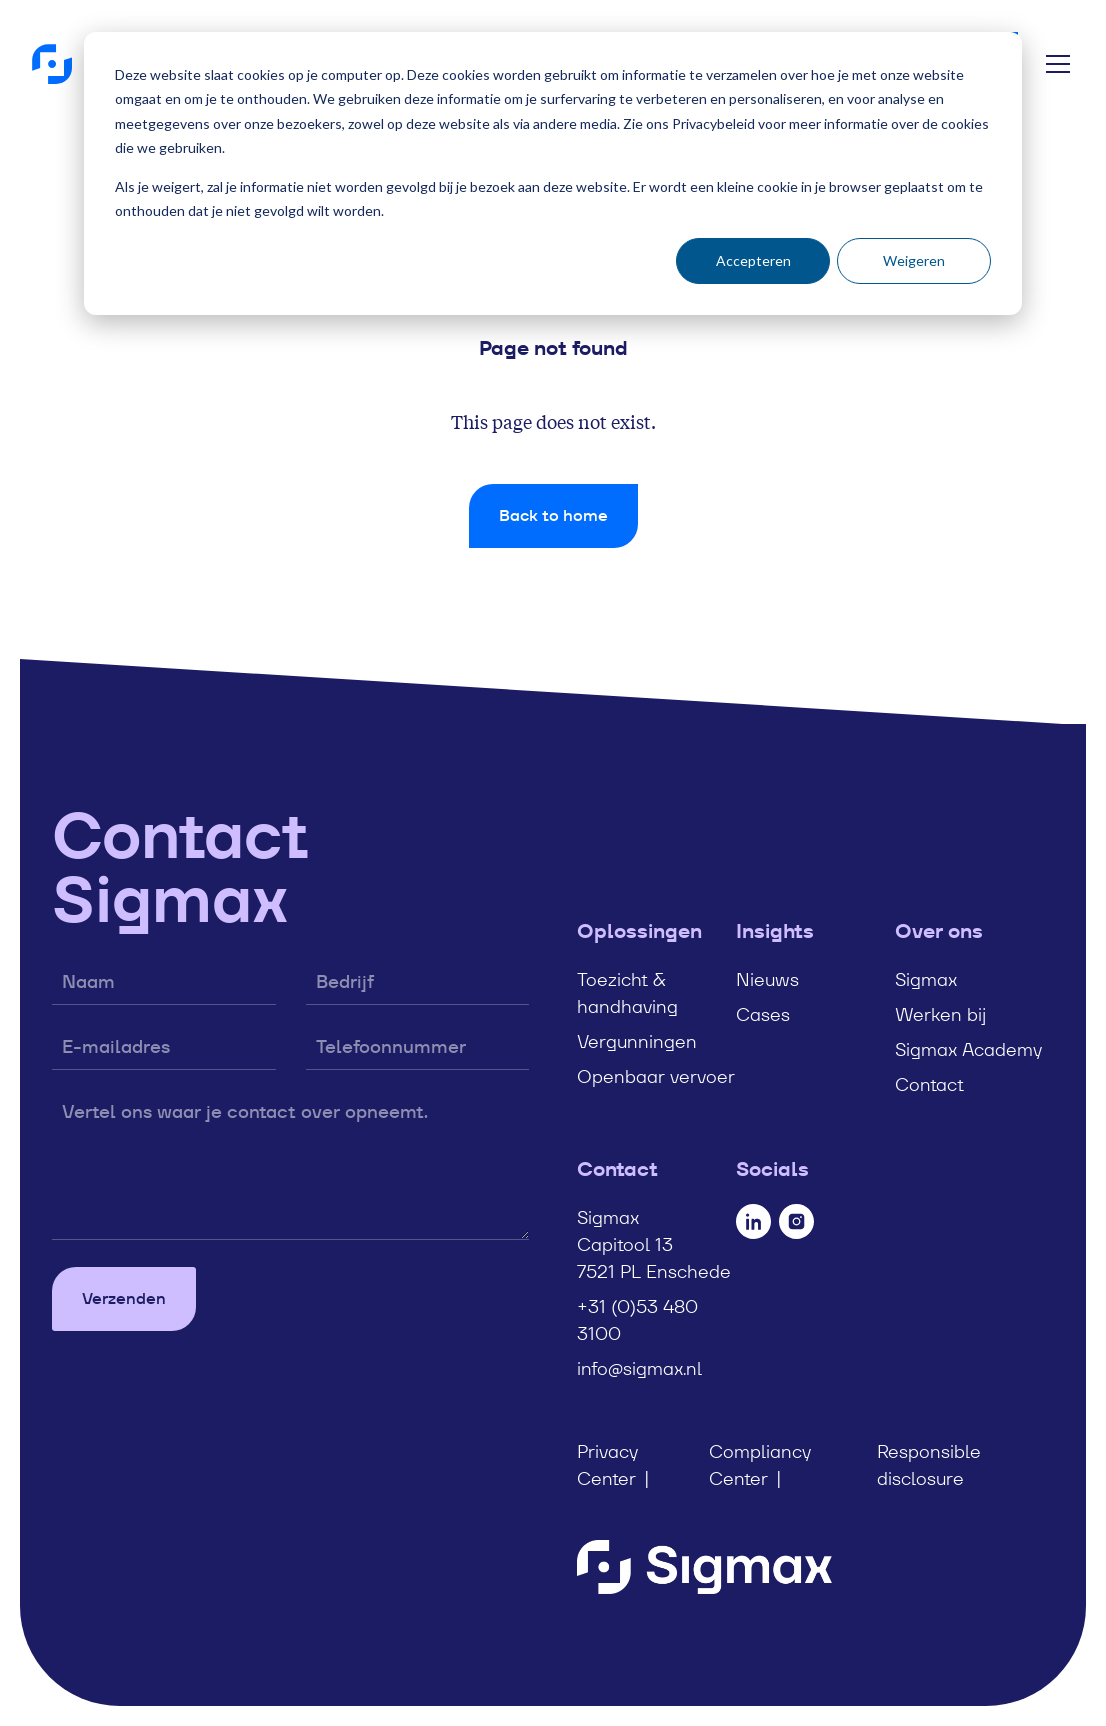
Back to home (553, 515)
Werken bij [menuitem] (940, 1014)
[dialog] (553, 173)
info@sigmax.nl (639, 1368)
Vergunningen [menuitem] (637, 1041)
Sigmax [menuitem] (926, 979)
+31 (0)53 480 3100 (637, 1320)
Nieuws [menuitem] (767, 979)
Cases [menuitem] (763, 1014)
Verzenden (124, 1298)
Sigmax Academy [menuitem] (968, 1049)
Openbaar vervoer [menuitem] (656, 1076)
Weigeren (914, 260)
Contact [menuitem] (929, 1084)
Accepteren (753, 260)
